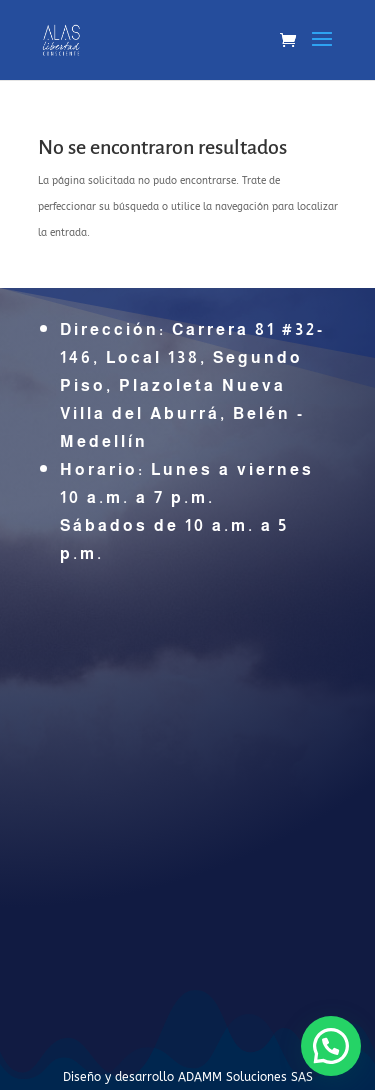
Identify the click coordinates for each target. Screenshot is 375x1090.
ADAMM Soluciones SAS (245, 1077)
